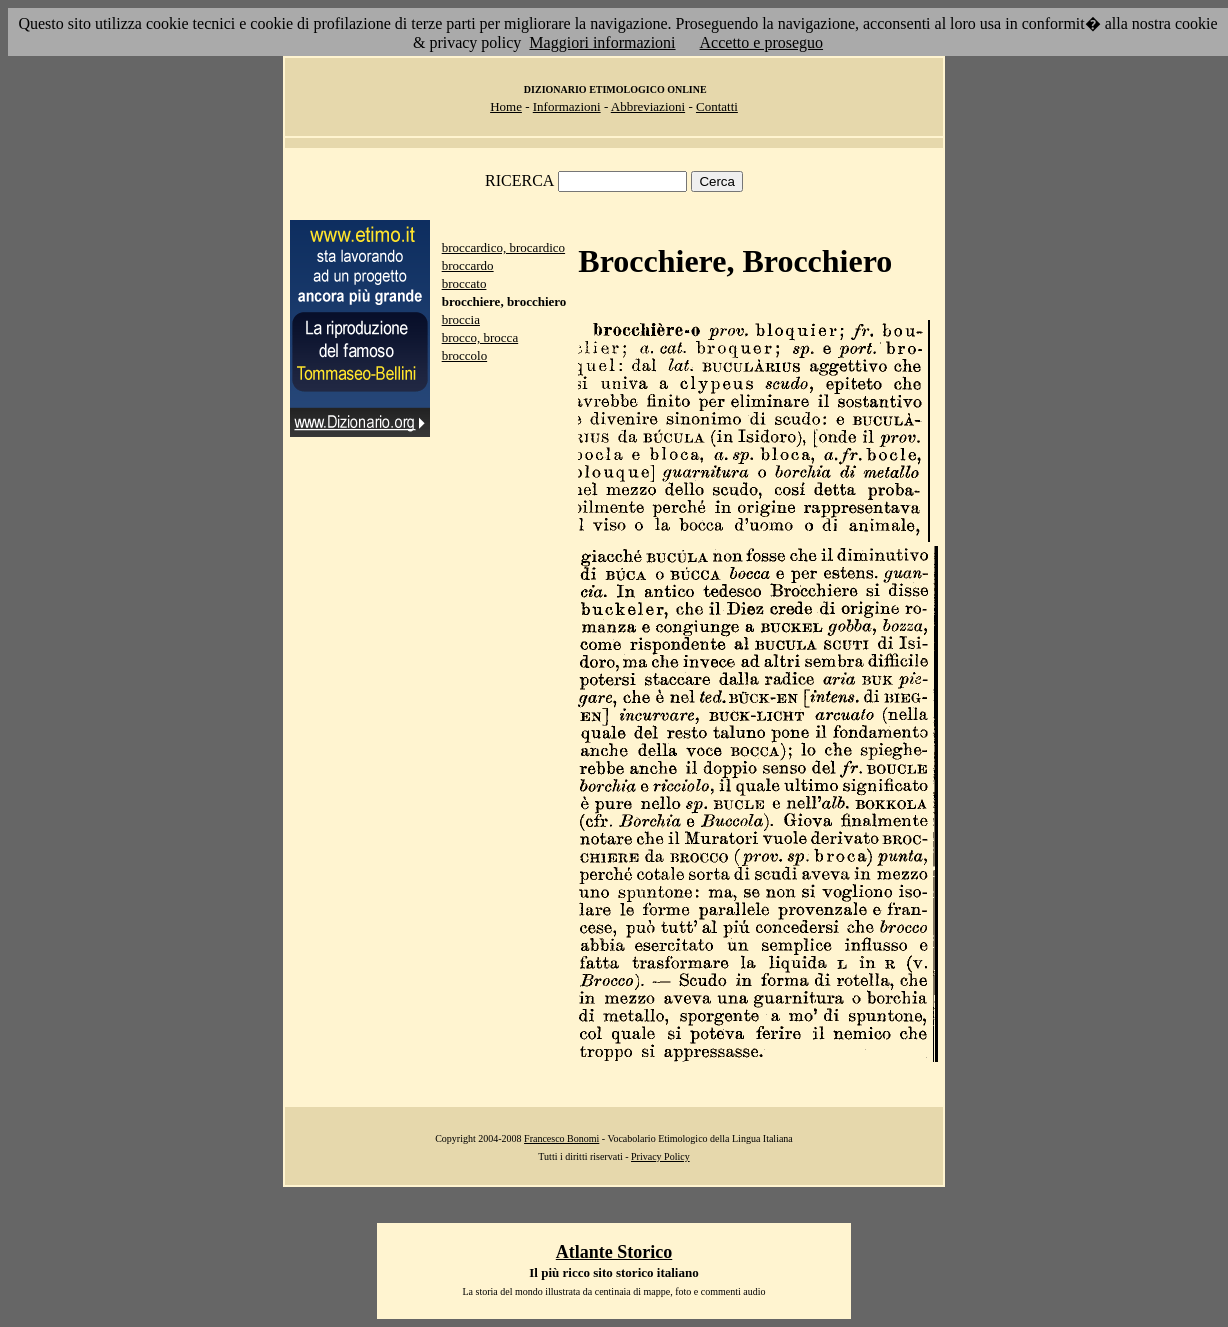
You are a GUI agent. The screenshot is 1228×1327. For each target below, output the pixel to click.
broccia (461, 319)
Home (506, 106)
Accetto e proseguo (762, 42)
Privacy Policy (660, 1156)
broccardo (468, 265)
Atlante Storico (614, 1252)
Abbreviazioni (648, 106)
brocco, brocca (480, 337)
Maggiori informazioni (602, 42)
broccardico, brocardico (503, 247)
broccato (464, 283)
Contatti (717, 106)
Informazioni (567, 106)
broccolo (464, 355)
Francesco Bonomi (561, 1138)
